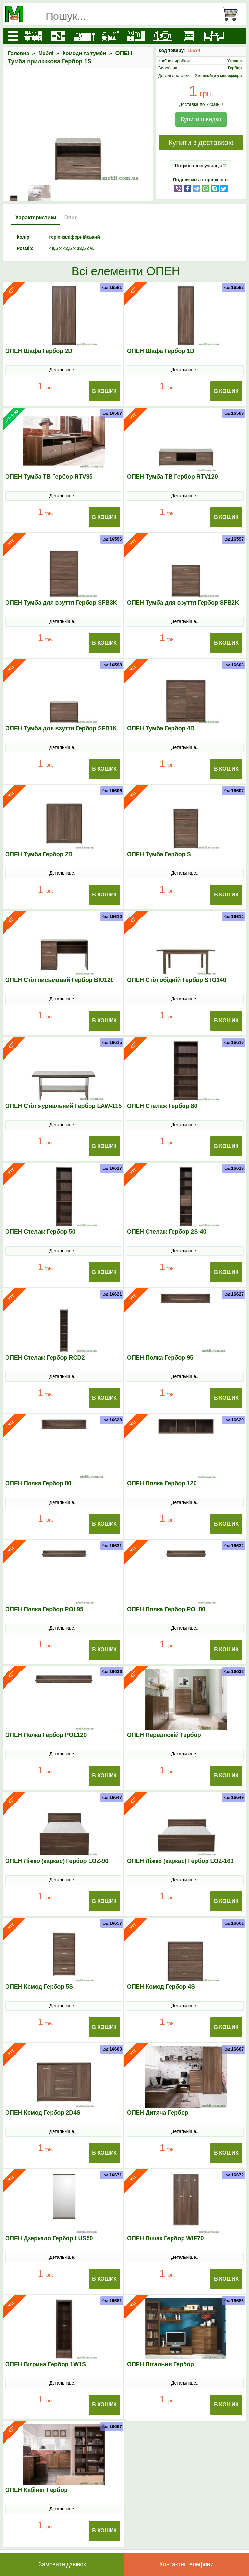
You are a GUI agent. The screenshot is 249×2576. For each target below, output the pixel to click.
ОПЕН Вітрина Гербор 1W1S (45, 2364)
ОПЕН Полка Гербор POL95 (44, 1609)
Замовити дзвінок (62, 2564)
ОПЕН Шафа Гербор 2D (38, 351)
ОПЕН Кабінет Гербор (36, 2490)
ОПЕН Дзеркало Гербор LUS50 (49, 2238)
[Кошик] (232, 14)
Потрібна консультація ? (200, 165)
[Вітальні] (162, 36)
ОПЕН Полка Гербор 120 (161, 1483)
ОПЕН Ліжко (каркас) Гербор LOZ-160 (180, 1861)
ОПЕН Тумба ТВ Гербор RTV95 (49, 476)
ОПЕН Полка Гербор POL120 (46, 1735)
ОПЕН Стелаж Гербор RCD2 (45, 1357)
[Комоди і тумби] (188, 36)
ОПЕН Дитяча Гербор (157, 2112)
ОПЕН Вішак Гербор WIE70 (165, 2238)
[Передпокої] (136, 36)
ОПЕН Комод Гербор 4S (161, 1986)
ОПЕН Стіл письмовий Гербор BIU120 (59, 980)
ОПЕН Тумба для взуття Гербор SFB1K (61, 728)
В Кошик (104, 391)
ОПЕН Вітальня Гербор (160, 2364)
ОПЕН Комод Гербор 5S (39, 1986)
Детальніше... (63, 369)
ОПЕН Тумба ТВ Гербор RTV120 (172, 476)
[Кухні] (33, 36)
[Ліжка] (85, 36)
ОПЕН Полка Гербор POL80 (166, 1609)
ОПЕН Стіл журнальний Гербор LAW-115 (63, 1106)
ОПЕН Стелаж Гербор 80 (162, 1106)
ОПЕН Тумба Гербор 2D (39, 854)
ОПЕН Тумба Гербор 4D (161, 728)
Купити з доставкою (200, 142)
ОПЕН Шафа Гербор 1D (160, 351)
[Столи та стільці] (214, 36)
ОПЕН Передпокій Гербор (164, 1735)
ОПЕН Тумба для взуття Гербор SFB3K (61, 602)
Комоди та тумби (84, 53)
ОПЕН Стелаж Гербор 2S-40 (166, 1231)
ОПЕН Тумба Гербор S (159, 854)
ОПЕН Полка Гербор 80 (38, 1483)
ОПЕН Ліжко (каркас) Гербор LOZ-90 (57, 1861)
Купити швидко (201, 119)
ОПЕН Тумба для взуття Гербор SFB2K (183, 602)
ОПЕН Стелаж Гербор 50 (40, 1231)
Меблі (45, 53)
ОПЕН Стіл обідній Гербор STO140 (176, 980)
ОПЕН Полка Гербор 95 (160, 1357)
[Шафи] (59, 36)
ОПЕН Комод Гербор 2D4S (42, 2112)
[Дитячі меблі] (111, 36)
